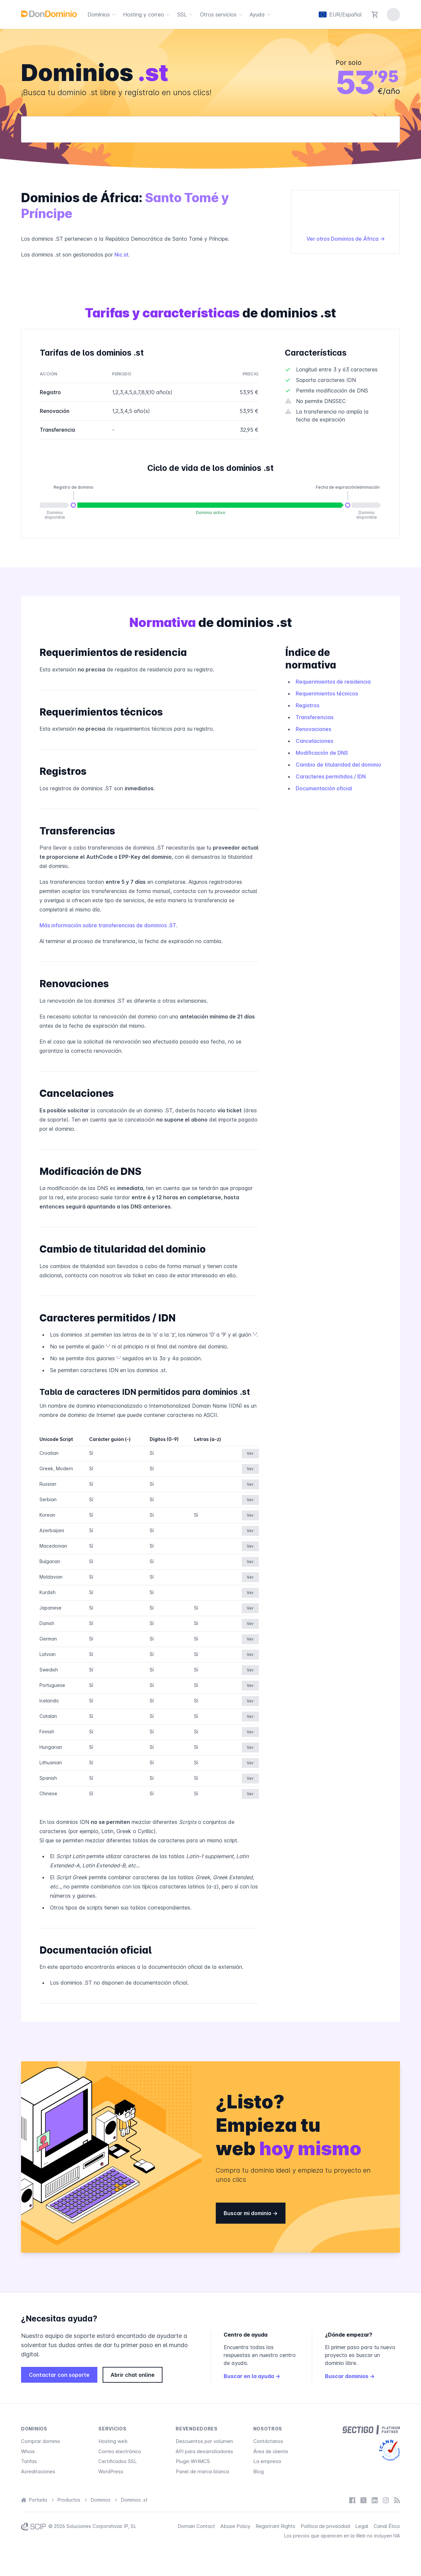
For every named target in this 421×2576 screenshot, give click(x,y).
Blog (258, 2471)
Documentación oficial (324, 788)
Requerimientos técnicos (327, 693)
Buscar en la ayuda (252, 2376)
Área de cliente (270, 2451)
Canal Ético (387, 2526)
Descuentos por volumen (204, 2441)
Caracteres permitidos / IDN (331, 776)
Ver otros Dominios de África (346, 238)
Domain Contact (196, 2526)
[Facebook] (352, 2500)
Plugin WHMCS (193, 2461)
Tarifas (29, 2461)
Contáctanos (268, 2441)
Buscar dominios (350, 2376)
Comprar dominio (40, 2441)
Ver (250, 1453)
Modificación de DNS (322, 752)
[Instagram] (386, 2500)
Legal (361, 2526)
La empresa (267, 2461)
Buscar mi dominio (251, 2213)
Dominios (102, 14)
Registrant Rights (275, 2526)
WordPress (110, 2471)
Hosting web (113, 2441)
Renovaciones (313, 729)
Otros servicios (222, 14)
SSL (186, 14)
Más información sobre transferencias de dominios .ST (107, 925)
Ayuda (261, 14)
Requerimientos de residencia (333, 681)
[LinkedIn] (375, 2500)
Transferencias (315, 717)
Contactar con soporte (59, 2375)
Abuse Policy (235, 2526)
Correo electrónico (119, 2451)
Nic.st (121, 254)
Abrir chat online (133, 2375)
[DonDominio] (49, 14)
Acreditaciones (38, 2471)
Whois (28, 2451)
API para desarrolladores (204, 2451)
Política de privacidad (325, 2526)
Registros (307, 705)
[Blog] (397, 2500)
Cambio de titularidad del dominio (338, 764)
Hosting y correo (147, 14)
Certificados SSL (117, 2461)
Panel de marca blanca (202, 2471)
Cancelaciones (314, 741)
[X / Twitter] (363, 2500)
